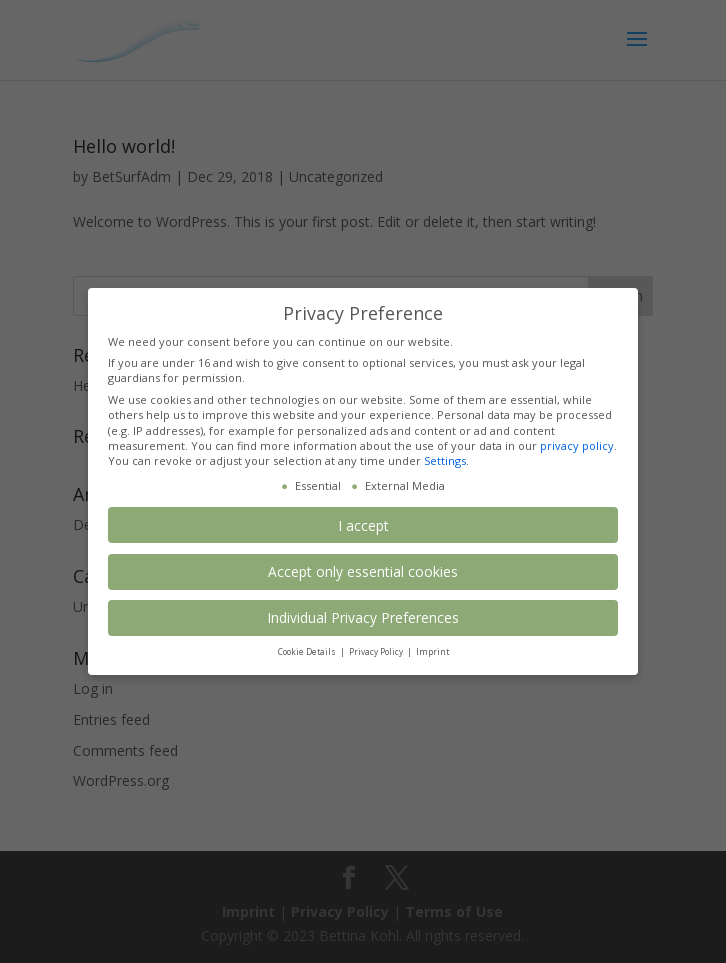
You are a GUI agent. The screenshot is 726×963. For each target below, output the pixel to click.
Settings (445, 460)
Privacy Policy (377, 651)
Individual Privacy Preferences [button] (363, 617)
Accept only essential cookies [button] (363, 571)
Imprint (432, 651)
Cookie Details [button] (308, 651)
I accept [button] (363, 525)
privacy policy (577, 445)
